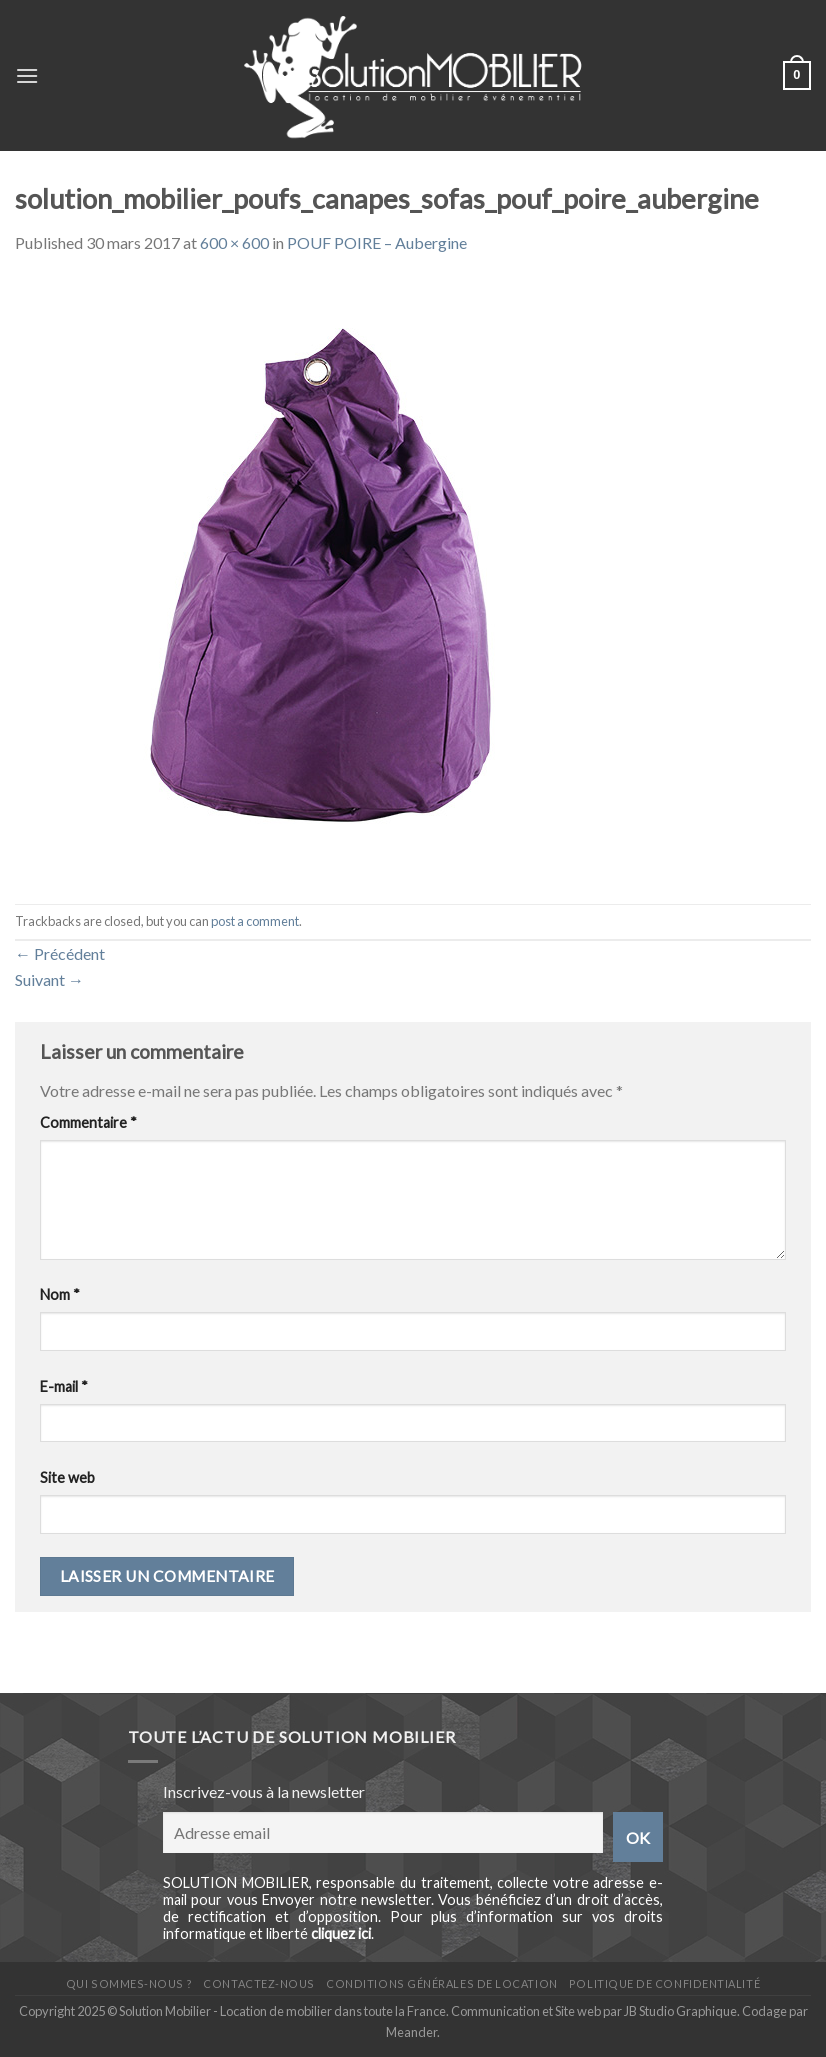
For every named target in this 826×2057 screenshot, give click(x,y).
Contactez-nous (259, 1983)
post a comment (255, 921)
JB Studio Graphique (680, 2011)
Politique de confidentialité (664, 1983)
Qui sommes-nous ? (129, 1983)
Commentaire (88, 1122)
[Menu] (27, 75)
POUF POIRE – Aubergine (377, 242)
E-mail (64, 1386)
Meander (411, 2032)
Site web (67, 1477)
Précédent (60, 953)
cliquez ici (341, 1933)
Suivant (49, 979)
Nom (60, 1294)
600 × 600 (234, 242)
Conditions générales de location (441, 1983)
